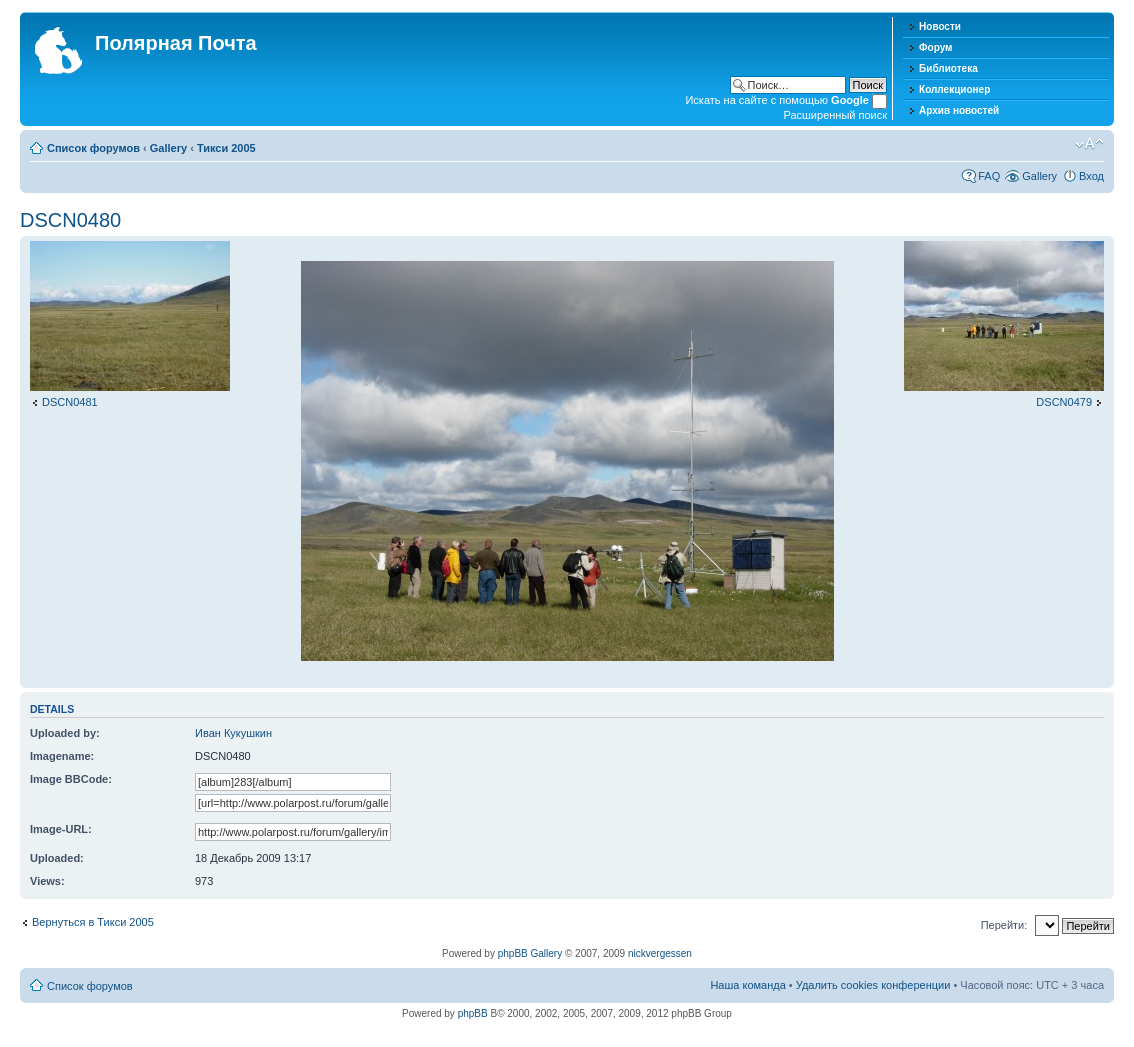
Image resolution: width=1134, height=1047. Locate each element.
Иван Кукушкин (233, 733)
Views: (47, 881)
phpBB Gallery (530, 953)
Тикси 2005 (226, 148)
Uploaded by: (65, 733)
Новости (940, 26)
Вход (1091, 176)
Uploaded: (57, 858)
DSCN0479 (1064, 402)
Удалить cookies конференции (873, 985)
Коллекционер (954, 89)
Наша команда (747, 985)
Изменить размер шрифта (1089, 144)
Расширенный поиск (835, 115)
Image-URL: (61, 829)
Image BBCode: (71, 779)
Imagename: (62, 756)
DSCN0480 (70, 220)
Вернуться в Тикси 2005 (93, 922)
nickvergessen (660, 953)
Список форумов (93, 148)
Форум (935, 47)
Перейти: (1004, 925)
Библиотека (948, 68)
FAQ (989, 176)
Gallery (168, 148)
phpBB (473, 1013)
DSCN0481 (70, 402)
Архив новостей (959, 110)
